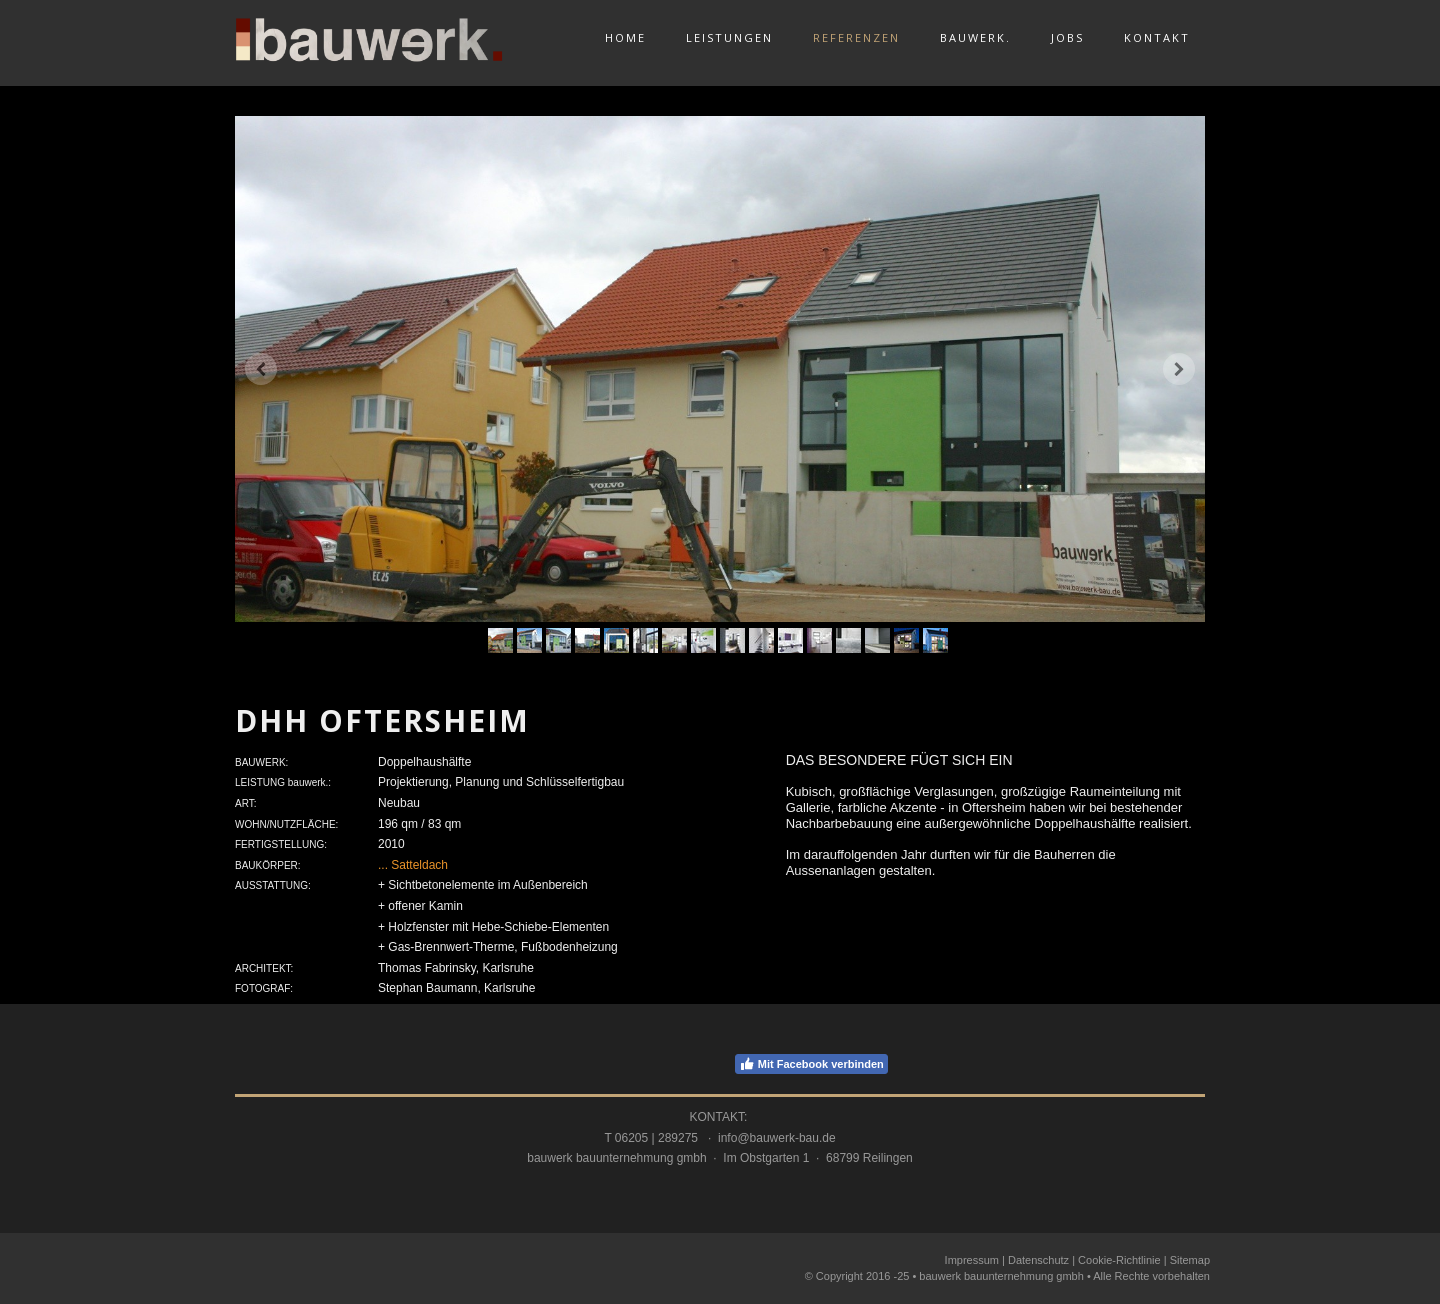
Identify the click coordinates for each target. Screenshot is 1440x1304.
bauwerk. (975, 37)
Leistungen (729, 37)
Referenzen (856, 37)
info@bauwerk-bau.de (777, 1138)
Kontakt (1157, 37)
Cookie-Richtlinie (1119, 1260)
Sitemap (1190, 1260)
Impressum (972, 1260)
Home (625, 37)
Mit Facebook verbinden (811, 1064)
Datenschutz (1038, 1260)
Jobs (1067, 37)
